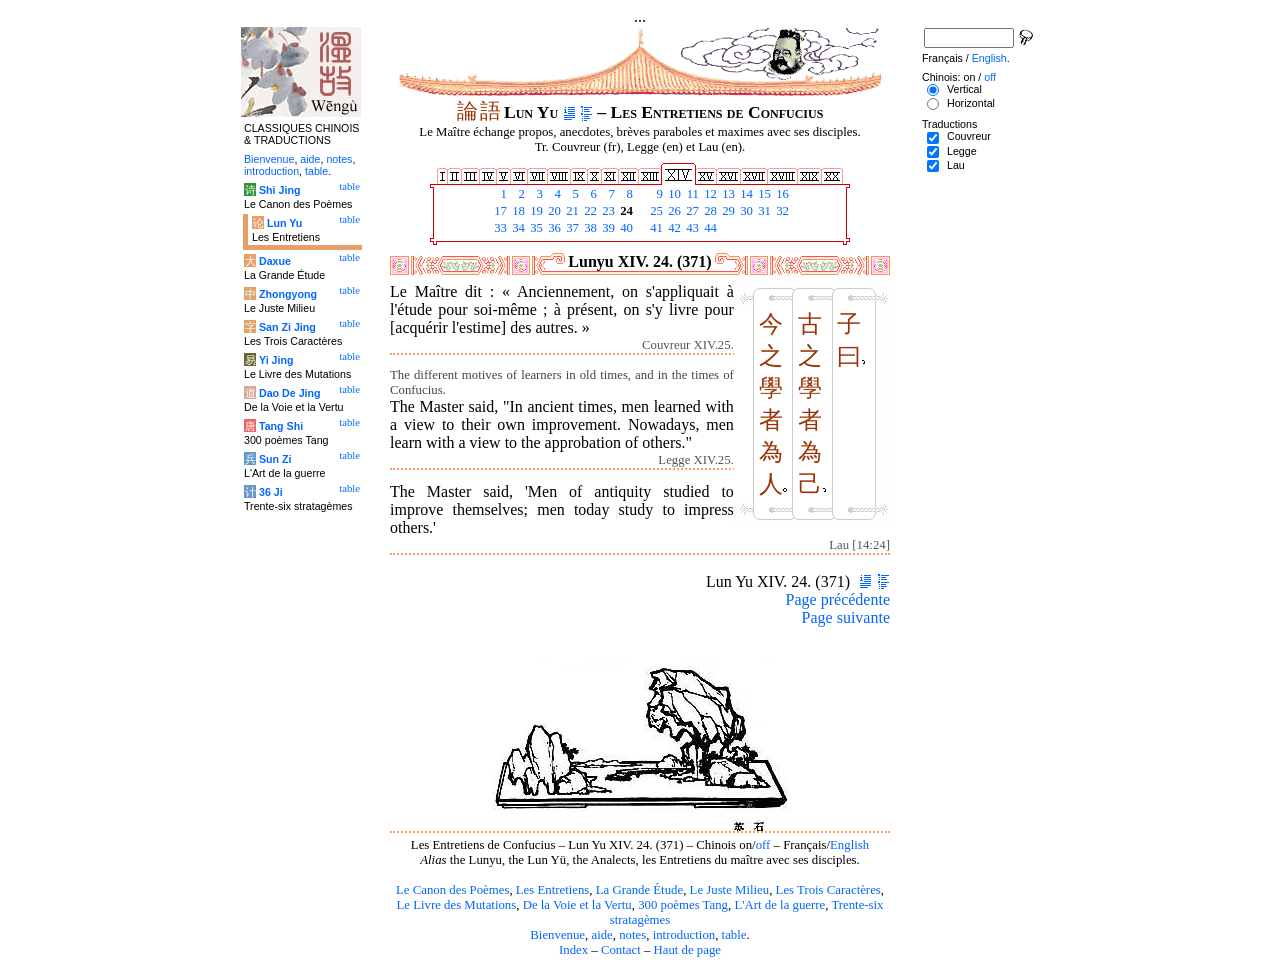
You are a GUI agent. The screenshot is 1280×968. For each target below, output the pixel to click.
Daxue (275, 261)
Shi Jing (279, 190)
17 (499, 211)
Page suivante (846, 617)
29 (727, 211)
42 (673, 228)
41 (655, 228)
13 (727, 194)
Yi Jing (276, 360)
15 (763, 194)
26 (673, 211)
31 (763, 211)
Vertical (964, 89)
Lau (956, 165)
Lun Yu (284, 223)
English (849, 845)
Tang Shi (281, 426)
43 (691, 228)
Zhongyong (288, 294)
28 (709, 211)
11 (691, 194)
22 (589, 211)
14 (745, 194)
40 (625, 228)
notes (632, 935)
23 (607, 211)
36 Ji (271, 492)
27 (691, 211)
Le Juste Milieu (730, 890)
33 (499, 228)
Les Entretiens (553, 890)
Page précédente (838, 599)
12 (709, 194)
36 (553, 228)
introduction (684, 935)
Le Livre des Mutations (456, 905)
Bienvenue (557, 935)
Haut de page (688, 950)
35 (535, 228)
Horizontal (971, 103)
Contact (621, 950)
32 (781, 211)
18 (517, 211)
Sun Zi (275, 459)
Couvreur (969, 136)
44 (709, 228)
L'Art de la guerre (779, 905)
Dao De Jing (290, 393)
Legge (962, 151)
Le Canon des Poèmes (452, 890)
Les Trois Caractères (828, 890)
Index (573, 950)
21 (571, 211)
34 (517, 228)
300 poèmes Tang (683, 905)
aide (601, 935)
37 (571, 228)
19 (535, 211)
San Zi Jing (287, 327)
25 (655, 211)
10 (673, 194)
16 (781, 194)
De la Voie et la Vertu (577, 905)
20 (553, 211)
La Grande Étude (639, 890)
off (763, 845)
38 (589, 228)
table (734, 935)
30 (745, 211)
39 (607, 228)
